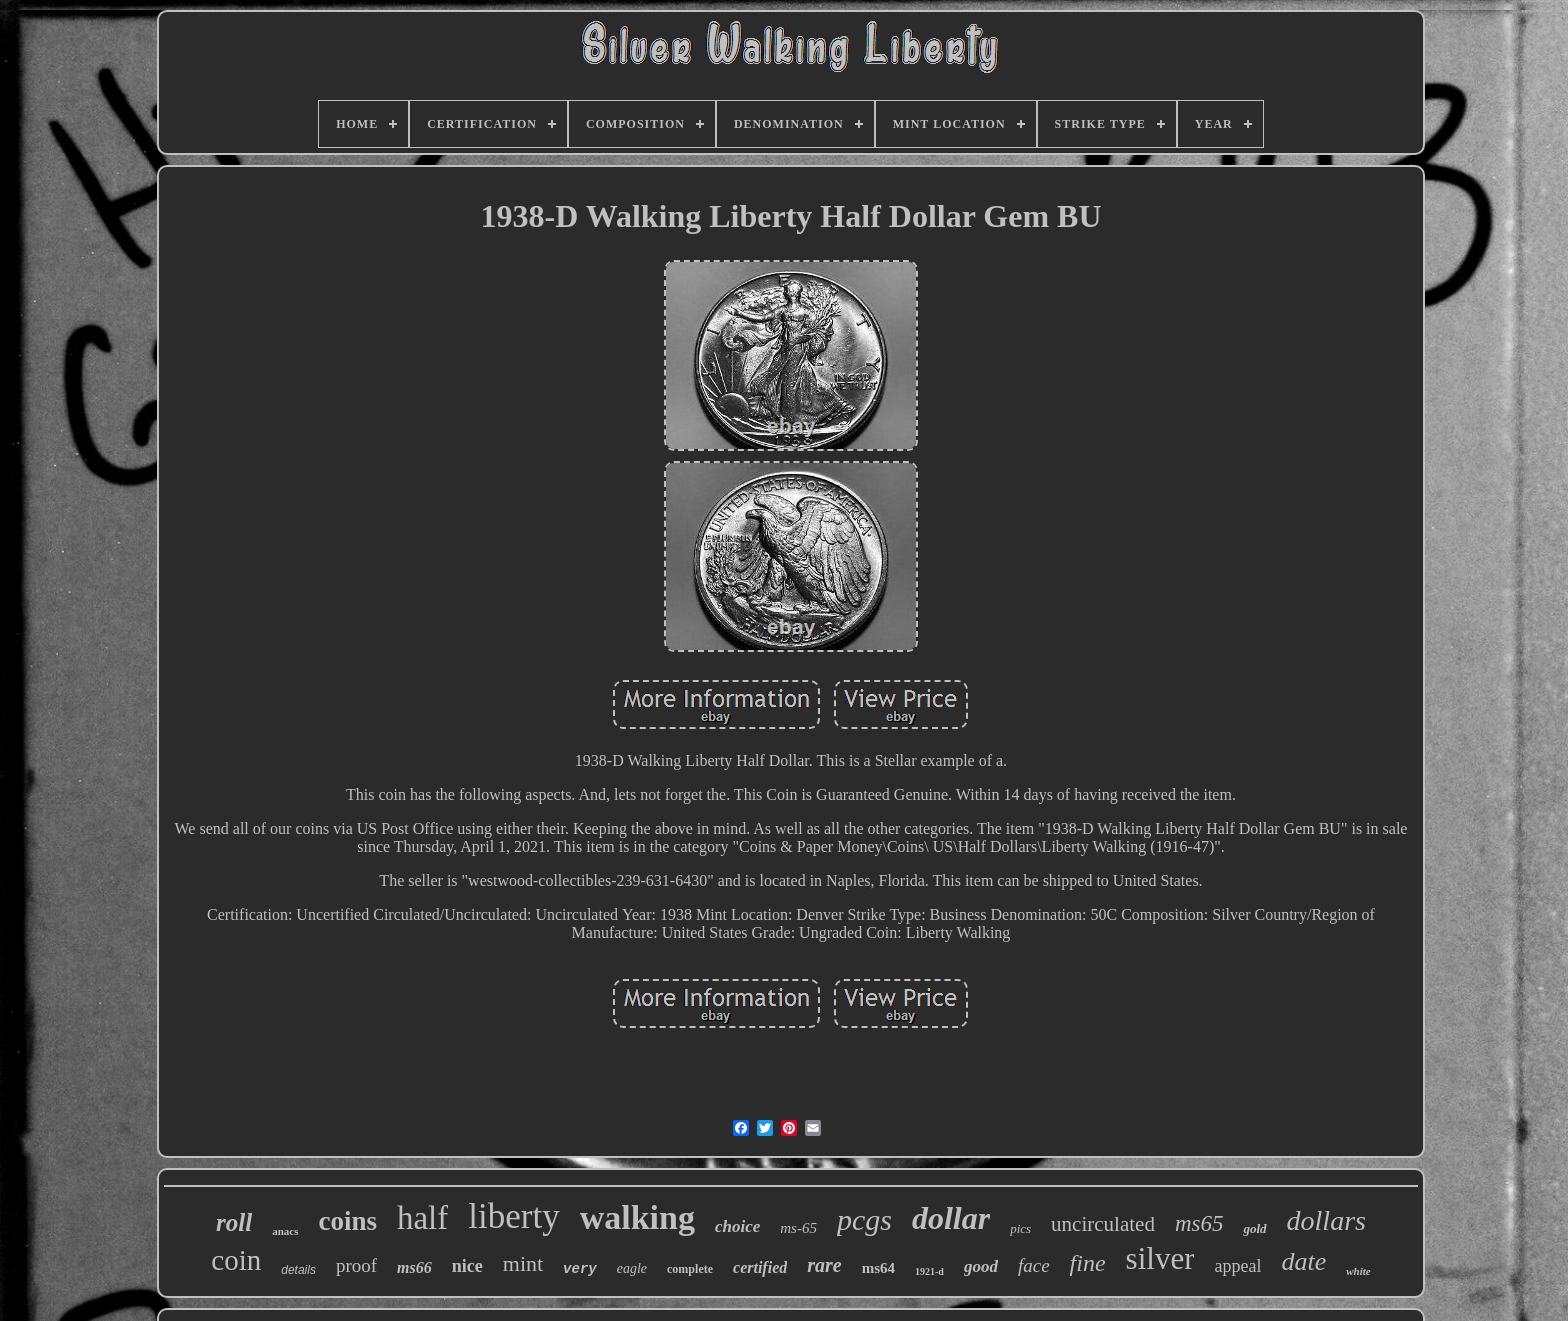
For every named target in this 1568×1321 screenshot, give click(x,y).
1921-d (929, 1271)
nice (467, 1266)
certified (760, 1267)
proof (356, 1265)
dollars (1326, 1220)
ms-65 (798, 1228)
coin (236, 1260)
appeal (1237, 1266)
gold (1254, 1228)
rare (824, 1265)
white (1358, 1271)
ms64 (878, 1268)
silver (1160, 1258)
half (422, 1218)
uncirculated (1103, 1224)
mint (523, 1263)
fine (1088, 1263)
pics (1020, 1228)
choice (737, 1226)
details (298, 1270)
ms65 (1199, 1223)
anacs (285, 1231)
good (981, 1266)
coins (347, 1221)
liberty (513, 1216)
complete (690, 1269)
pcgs (864, 1219)
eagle (632, 1268)
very (580, 1269)
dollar (951, 1218)
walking (637, 1217)
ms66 (414, 1267)
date (1303, 1261)
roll (234, 1222)
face (1034, 1265)
